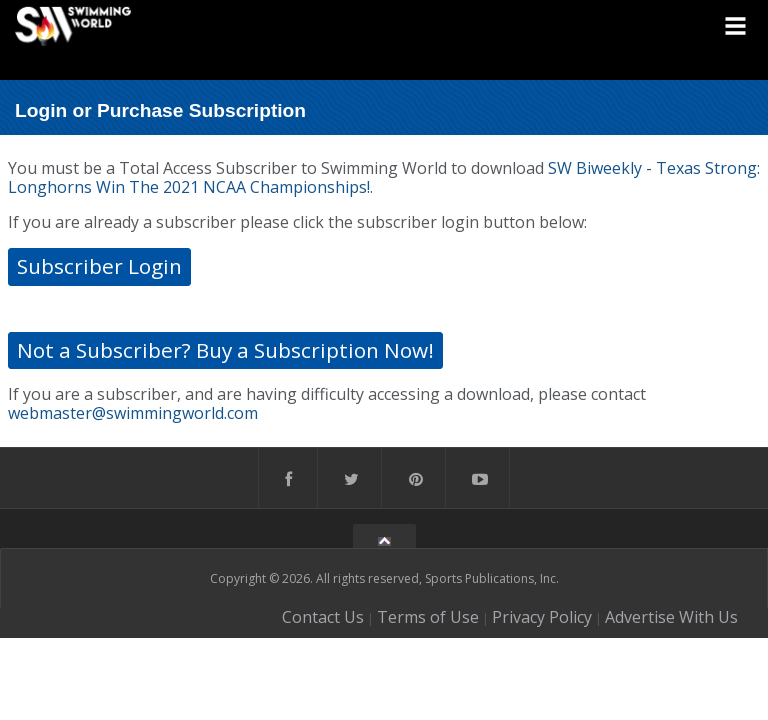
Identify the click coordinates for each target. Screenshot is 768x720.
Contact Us (323, 617)
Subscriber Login (99, 266)
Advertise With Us (671, 617)
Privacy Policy (542, 617)
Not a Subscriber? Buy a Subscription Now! (225, 350)
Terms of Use (428, 617)
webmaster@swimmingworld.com (133, 413)
